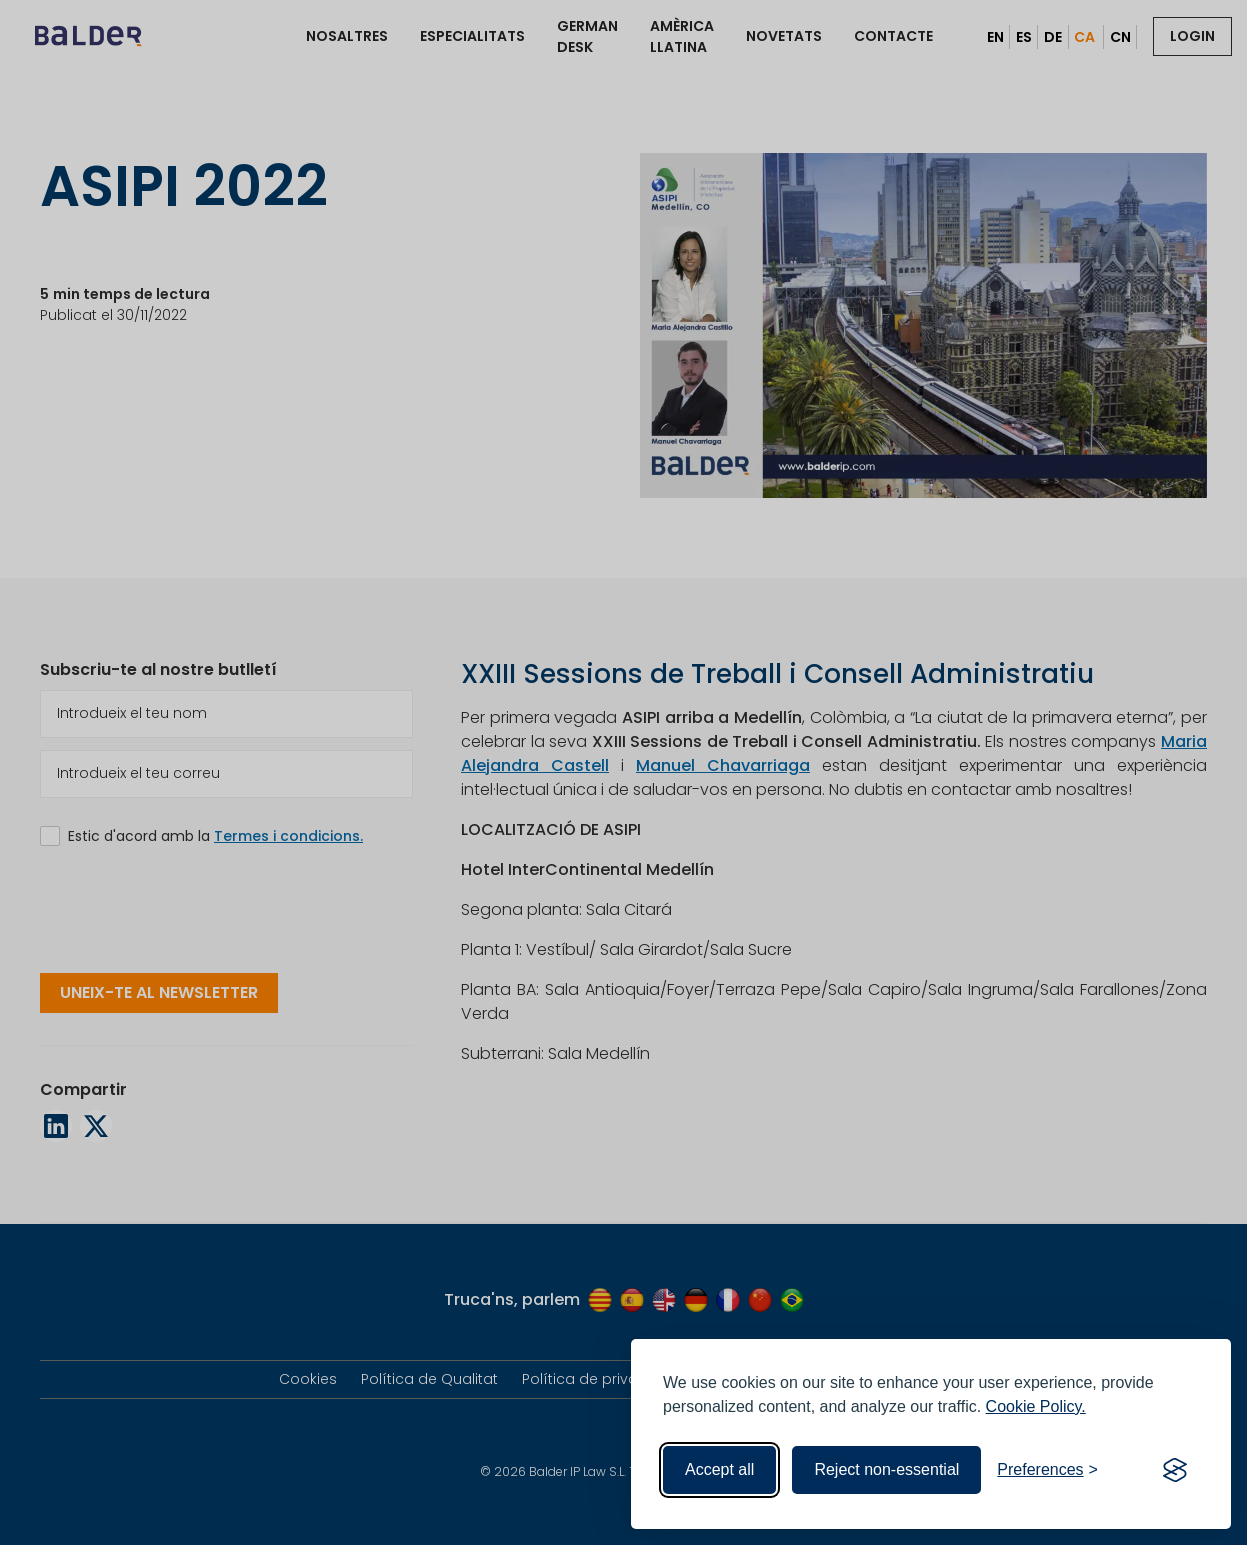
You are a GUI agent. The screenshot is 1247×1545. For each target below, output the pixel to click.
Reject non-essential (886, 1469)
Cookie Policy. (1036, 1406)
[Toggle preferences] (1047, 1470)
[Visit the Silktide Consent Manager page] (1175, 1470)
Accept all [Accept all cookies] (719, 1469)
